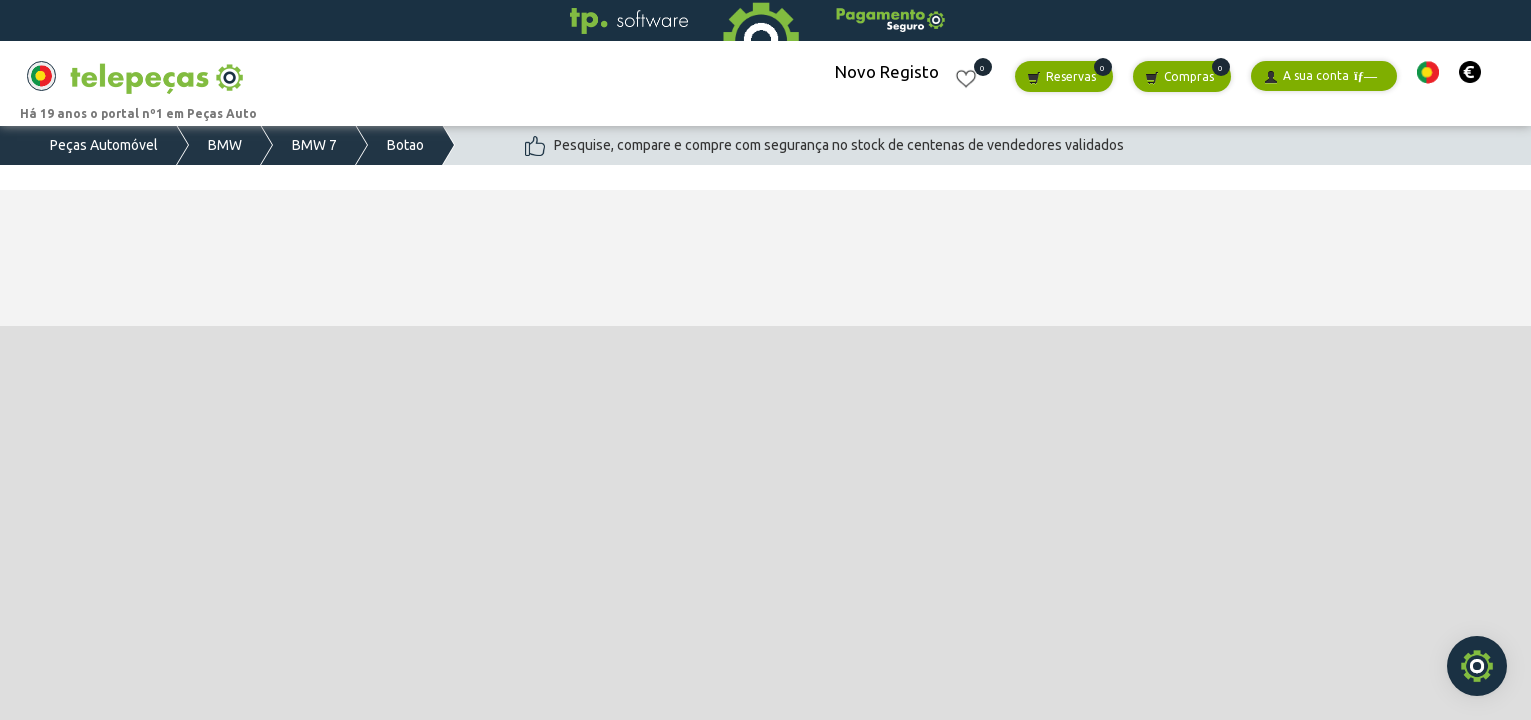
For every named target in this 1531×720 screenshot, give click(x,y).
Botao (405, 145)
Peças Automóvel (104, 145)
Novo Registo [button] (887, 71)
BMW (225, 145)
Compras (1179, 77)
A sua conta (1320, 76)
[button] (1428, 72)
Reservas (1061, 77)
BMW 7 (314, 145)
